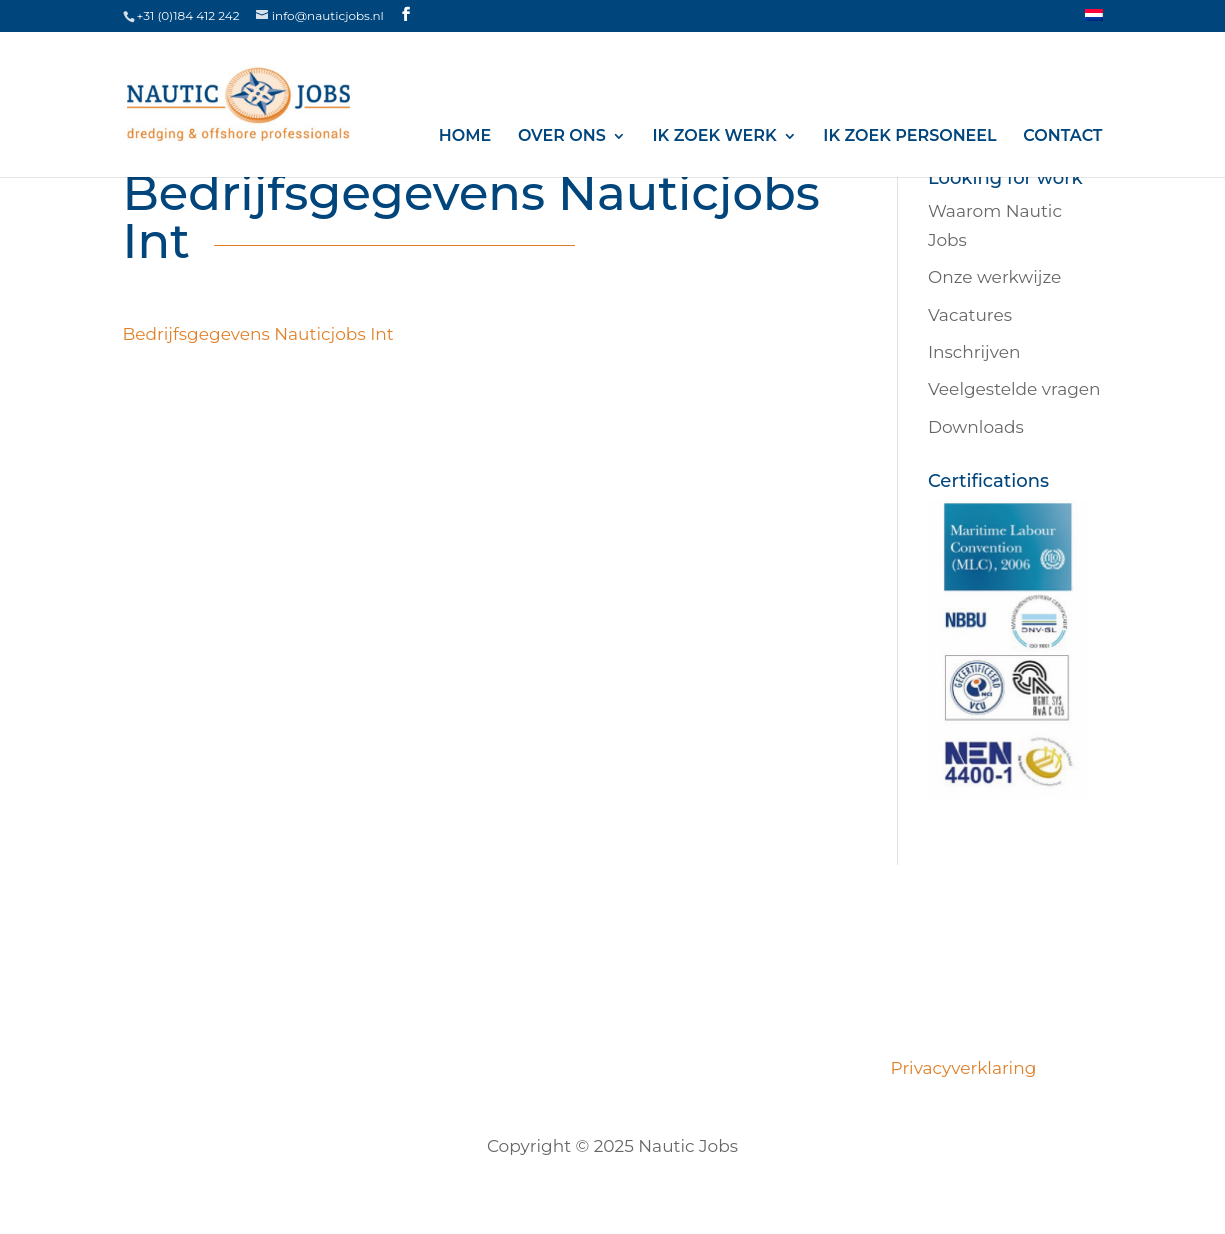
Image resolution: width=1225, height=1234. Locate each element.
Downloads (976, 427)
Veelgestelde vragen (1014, 389)
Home (465, 136)
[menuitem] (1094, 20)
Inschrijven (974, 352)
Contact (1062, 136)
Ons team (439, 1068)
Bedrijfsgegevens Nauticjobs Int (258, 334)
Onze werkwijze (994, 277)
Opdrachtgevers (716, 1068)
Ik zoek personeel (909, 136)
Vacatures (970, 315)
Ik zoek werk (715, 136)
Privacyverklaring (959, 1068)
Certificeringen (564, 1068)
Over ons (562, 136)
